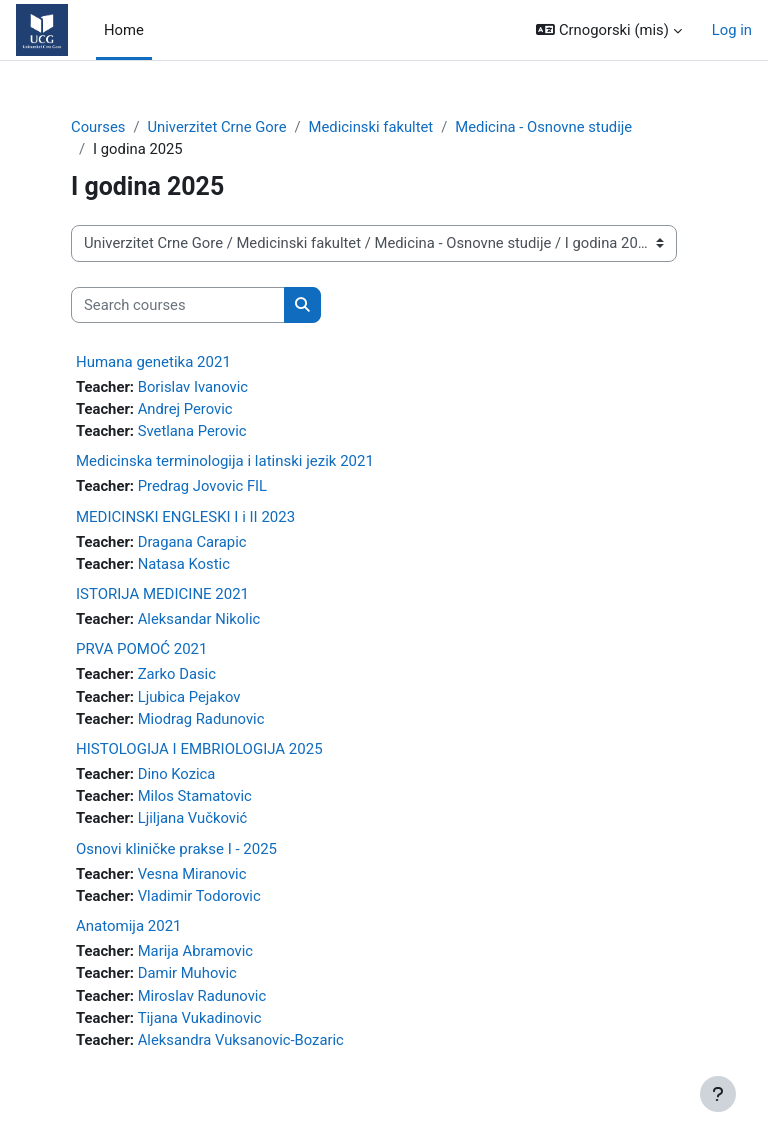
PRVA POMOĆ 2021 (141, 649)
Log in (732, 30)
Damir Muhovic (187, 973)
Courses (98, 127)
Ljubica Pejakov (189, 697)
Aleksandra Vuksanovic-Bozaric (241, 1040)
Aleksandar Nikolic (199, 619)
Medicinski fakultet (371, 127)
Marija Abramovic (195, 951)
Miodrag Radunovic (201, 719)
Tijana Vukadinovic (200, 1018)
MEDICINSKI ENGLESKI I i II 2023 (185, 517)
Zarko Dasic (177, 674)
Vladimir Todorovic (199, 896)
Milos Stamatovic (195, 796)
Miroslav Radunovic (202, 996)
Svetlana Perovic (192, 431)
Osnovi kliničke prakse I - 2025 (176, 849)
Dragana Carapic (192, 542)
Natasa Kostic (184, 564)
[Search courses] (178, 305)
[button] (608, 30)
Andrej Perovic (185, 409)
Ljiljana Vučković (193, 818)
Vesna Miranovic (192, 874)
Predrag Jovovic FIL (202, 486)
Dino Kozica (177, 774)
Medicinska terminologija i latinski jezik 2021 (225, 461)
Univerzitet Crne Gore (216, 127)
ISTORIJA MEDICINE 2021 (162, 594)
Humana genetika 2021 (153, 362)
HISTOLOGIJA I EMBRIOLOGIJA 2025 (199, 749)
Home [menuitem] (124, 30)
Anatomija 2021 (129, 926)
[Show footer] (718, 1094)
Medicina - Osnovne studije (543, 127)
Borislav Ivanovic (193, 387)
